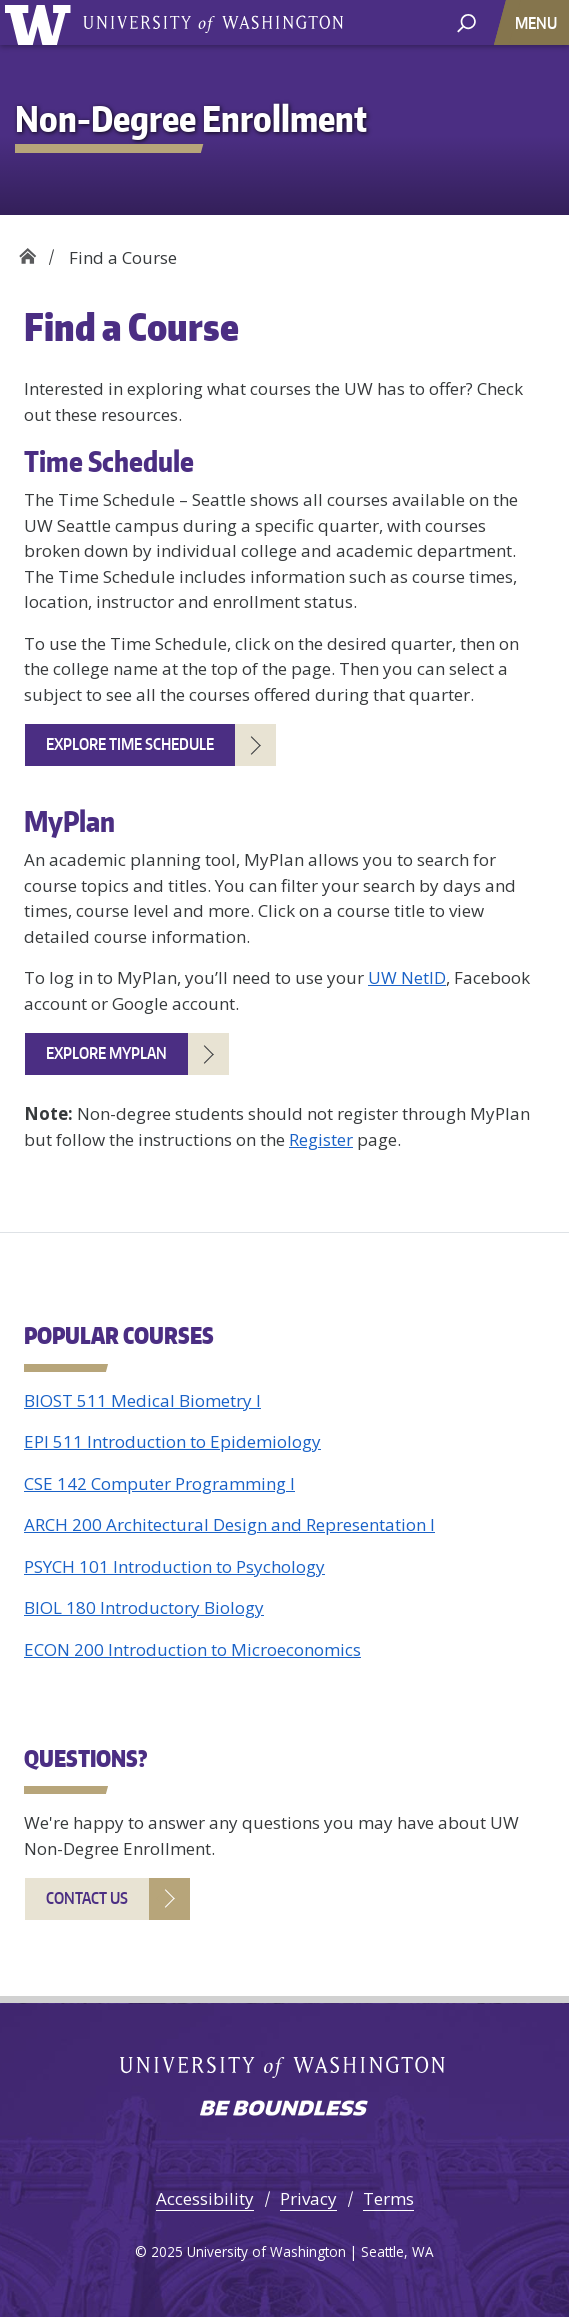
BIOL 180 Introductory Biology (144, 1607)
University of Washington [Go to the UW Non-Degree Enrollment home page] (41, 22)
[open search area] (466, 21)
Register (321, 1139)
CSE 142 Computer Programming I (159, 1483)
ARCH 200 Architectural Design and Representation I (229, 1524)
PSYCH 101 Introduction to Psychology (174, 1566)
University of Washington (213, 22)
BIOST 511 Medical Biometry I (142, 1400)
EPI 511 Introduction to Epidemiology (172, 1441)
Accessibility (205, 2198)
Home (27, 250)
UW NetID (407, 977)
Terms (388, 2198)
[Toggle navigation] (538, 22)
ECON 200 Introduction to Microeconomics (192, 1649)
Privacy (308, 2198)
